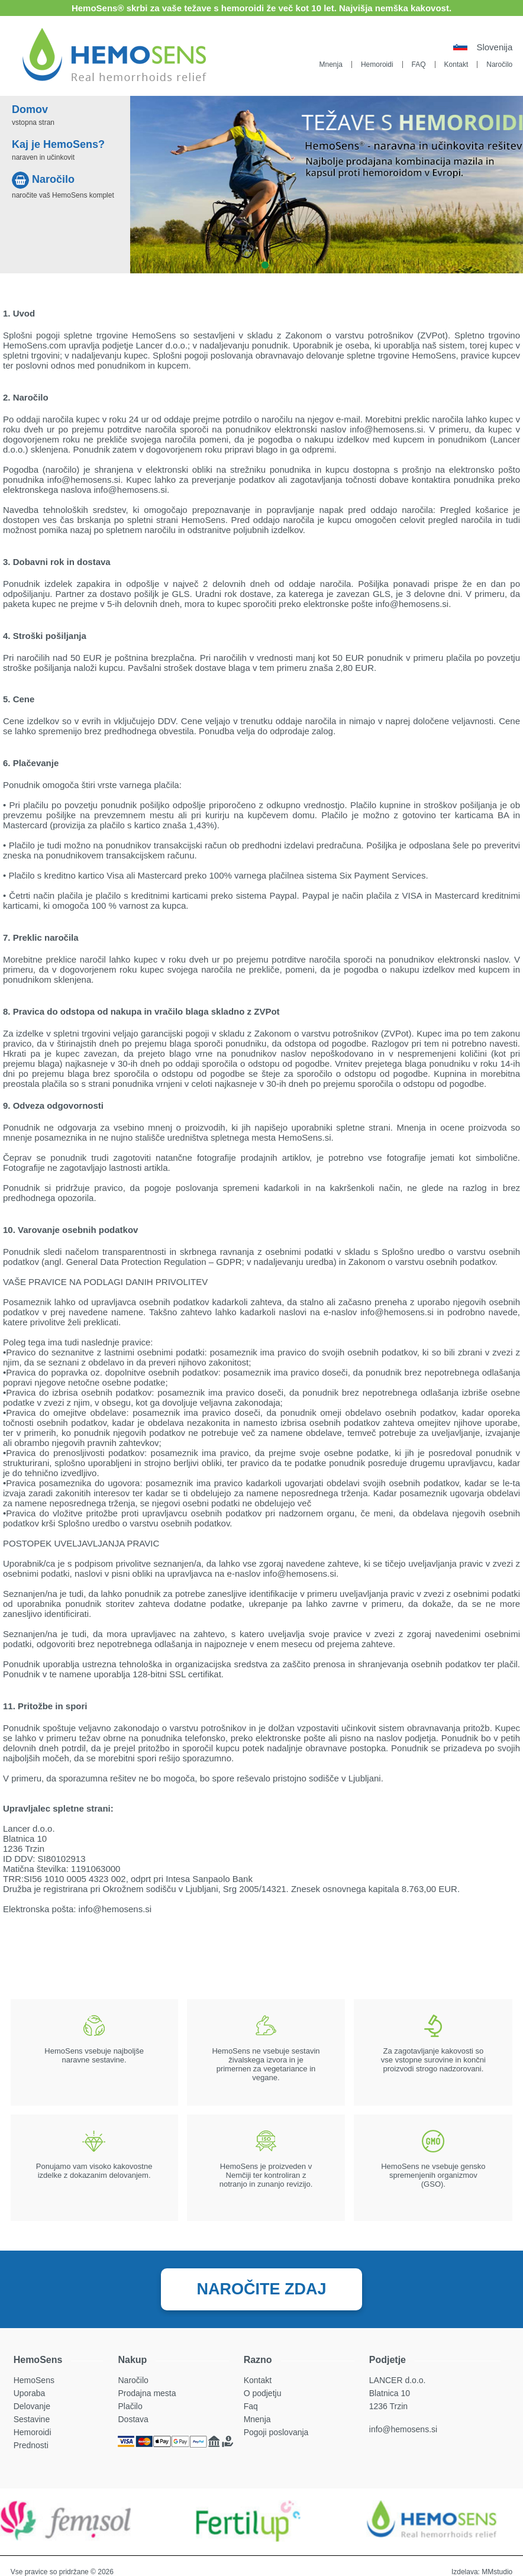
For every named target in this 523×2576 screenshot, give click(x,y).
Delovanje (32, 2406)
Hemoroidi (377, 64)
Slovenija (494, 47)
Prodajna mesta (147, 2393)
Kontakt (456, 64)
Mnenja (331, 64)
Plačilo (130, 2406)
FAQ (419, 64)
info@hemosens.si (403, 2429)
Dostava (133, 2419)
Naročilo (499, 64)
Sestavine (32, 2419)
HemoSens (34, 2380)
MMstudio (497, 2572)
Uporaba (30, 2393)
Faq (251, 2406)
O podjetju (263, 2393)
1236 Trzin (388, 2406)
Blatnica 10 (389, 2393)
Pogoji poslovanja (276, 2432)
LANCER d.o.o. (397, 2380)
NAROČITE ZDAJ (261, 2289)
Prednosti (31, 2445)
